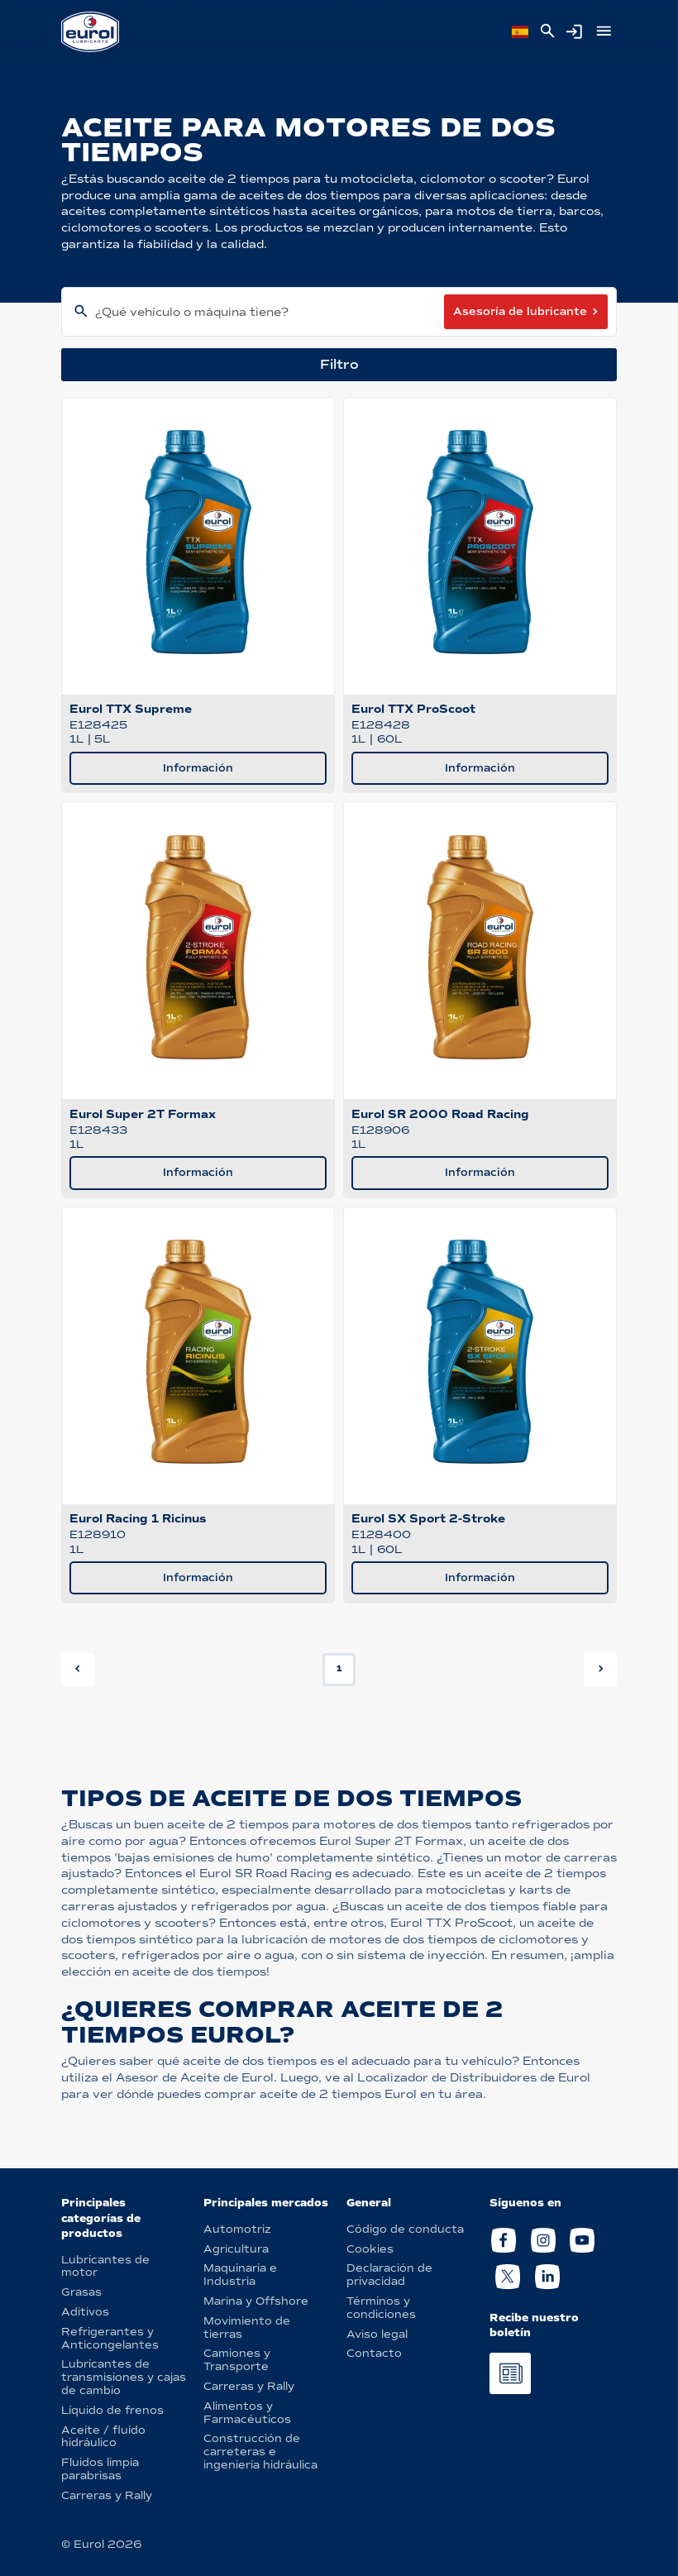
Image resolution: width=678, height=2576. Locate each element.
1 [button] (339, 1668)
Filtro (339, 364)
